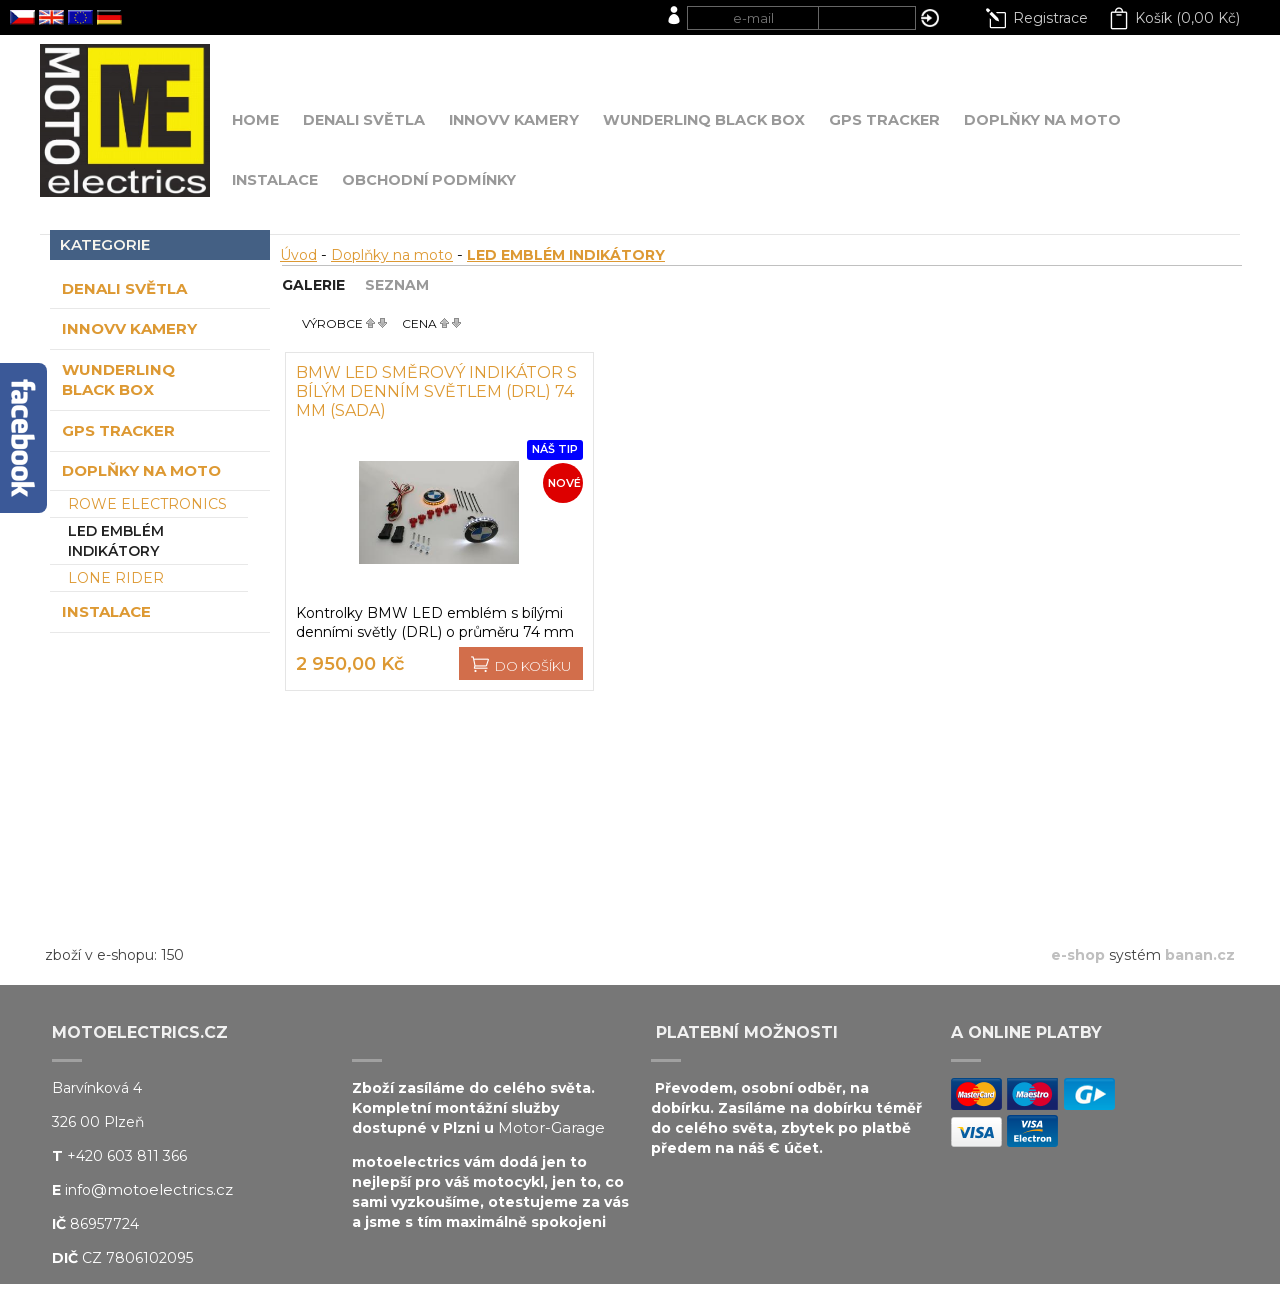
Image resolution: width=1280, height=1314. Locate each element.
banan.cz (1200, 955)
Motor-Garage (551, 1127)
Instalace (106, 611)
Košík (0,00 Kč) (1187, 18)
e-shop (1078, 955)
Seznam (397, 285)
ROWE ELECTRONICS (147, 504)
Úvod (298, 255)
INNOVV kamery (129, 328)
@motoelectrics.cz (162, 1189)
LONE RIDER (116, 578)
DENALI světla (124, 288)
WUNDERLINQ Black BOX (118, 379)
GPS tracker (118, 430)
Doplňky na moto (141, 470)
